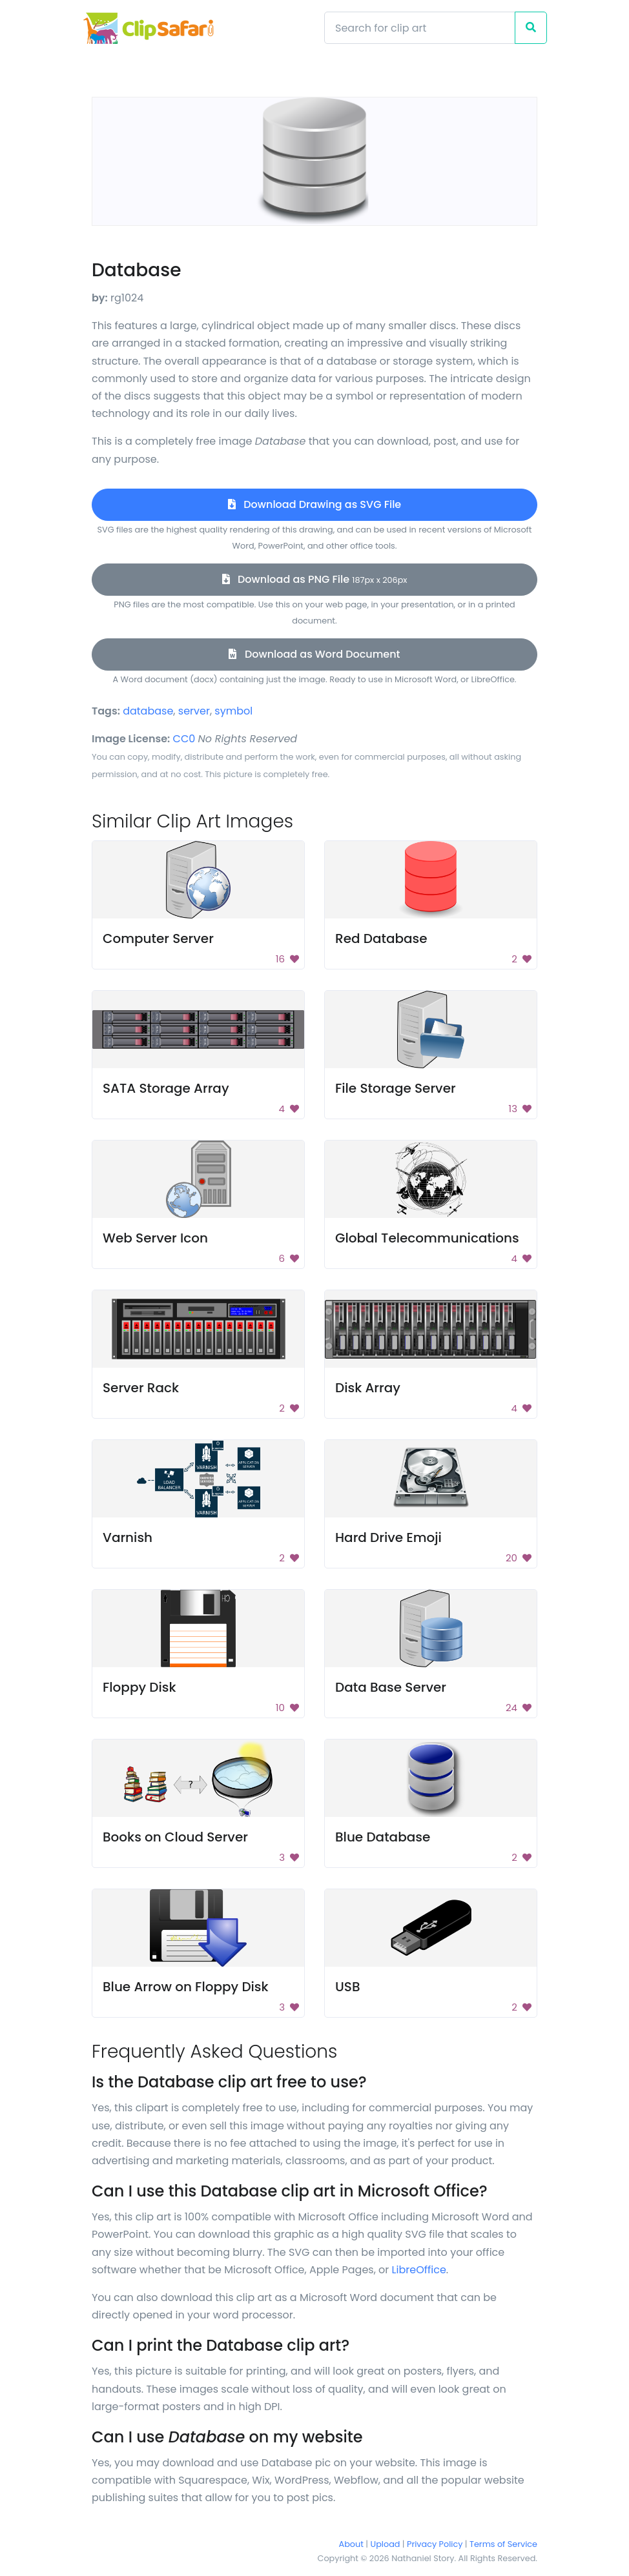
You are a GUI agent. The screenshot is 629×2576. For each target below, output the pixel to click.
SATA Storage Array (166, 1088)
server (194, 711)
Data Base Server (390, 1687)
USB (347, 1987)
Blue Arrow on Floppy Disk (186, 1987)
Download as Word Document (314, 654)
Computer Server (158, 938)
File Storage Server (395, 1088)
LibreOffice (419, 2269)
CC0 (184, 738)
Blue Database (382, 1837)
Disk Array (367, 1388)
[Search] (419, 28)
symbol (233, 711)
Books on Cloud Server (175, 1837)
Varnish (127, 1537)
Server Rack (141, 1388)
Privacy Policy (434, 2544)
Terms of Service (503, 2544)
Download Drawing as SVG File (314, 504)
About (351, 2544)
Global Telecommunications (427, 1238)
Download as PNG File (314, 579)
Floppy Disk (139, 1687)
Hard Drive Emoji (388, 1537)
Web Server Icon (155, 1238)
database (148, 711)
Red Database (381, 938)
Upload (385, 2544)
